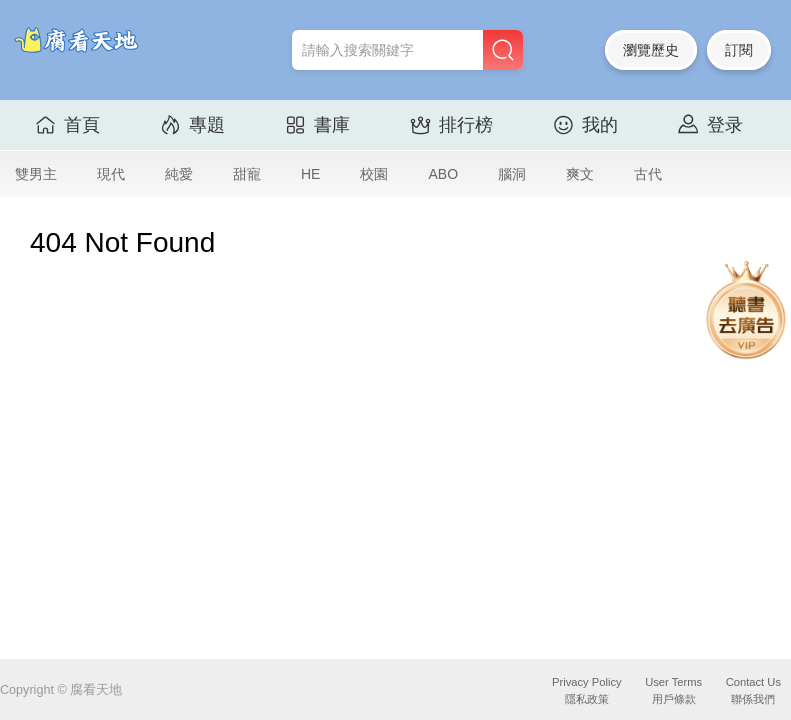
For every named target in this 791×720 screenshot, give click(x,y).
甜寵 (247, 174)
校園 (374, 174)
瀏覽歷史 (651, 50)
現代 (111, 174)
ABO (443, 174)
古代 (648, 174)
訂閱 (739, 50)
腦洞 (512, 174)
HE (310, 174)
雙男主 (36, 174)
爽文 (580, 174)
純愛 (179, 174)
